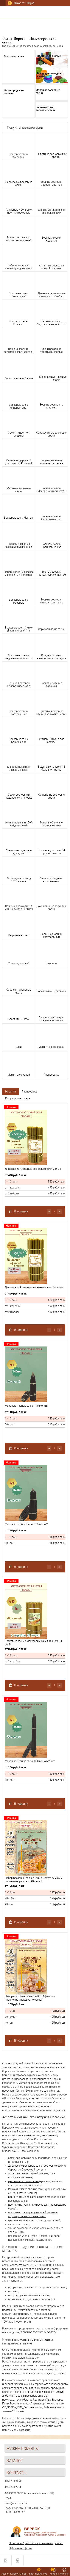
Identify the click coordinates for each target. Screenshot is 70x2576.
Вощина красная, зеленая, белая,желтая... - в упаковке (19, 351)
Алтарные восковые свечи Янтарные (51, 267)
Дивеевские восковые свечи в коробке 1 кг (51, 295)
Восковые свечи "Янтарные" (19, 295)
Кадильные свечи (18, 935)
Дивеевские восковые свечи (18, 183)
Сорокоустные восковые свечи (51, 434)
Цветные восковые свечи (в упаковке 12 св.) (51, 713)
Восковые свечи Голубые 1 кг (19, 713)
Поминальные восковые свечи (51, 908)
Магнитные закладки (51, 1046)
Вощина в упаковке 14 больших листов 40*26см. (51, 769)
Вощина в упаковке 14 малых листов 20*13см (19, 908)
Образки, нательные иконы (18, 991)
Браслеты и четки (18, 1018)
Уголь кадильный (18, 963)
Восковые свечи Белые (19, 378)
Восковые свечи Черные (18, 517)
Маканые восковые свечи (19, 490)
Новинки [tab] (10, 1091)
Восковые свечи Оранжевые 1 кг (51, 545)
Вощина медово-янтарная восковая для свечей (51, 658)
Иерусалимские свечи (51, 629)
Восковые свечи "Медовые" (19, 156)
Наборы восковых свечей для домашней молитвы (18, 268)
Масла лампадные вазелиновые (51, 880)
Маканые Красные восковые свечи (18, 768)
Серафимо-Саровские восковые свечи (51, 211)
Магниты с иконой (18, 1074)
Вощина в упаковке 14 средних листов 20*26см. (51, 853)
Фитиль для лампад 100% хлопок (19, 880)
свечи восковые (18, 2157)
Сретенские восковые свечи (51, 796)
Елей (19, 1046)
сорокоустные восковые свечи (27, 2216)
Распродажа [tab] (29, 1091)
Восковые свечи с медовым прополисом (18, 657)
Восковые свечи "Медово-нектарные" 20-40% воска (51, 491)
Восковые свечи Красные (51, 239)
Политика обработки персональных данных (36, 2543)
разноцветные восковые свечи (27, 2196)
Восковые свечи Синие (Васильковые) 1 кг (18, 629)
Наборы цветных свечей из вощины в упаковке (19, 573)
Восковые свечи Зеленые (19, 323)
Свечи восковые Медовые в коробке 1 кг (51, 323)
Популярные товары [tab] (18, 1098)
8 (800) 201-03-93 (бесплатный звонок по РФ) (29, 2493)
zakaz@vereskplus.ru (15, 2503)
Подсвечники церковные (51, 991)
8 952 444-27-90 (12, 2487)
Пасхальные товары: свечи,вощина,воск (51, 1019)
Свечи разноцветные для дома (19, 852)
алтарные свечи (18, 2173)
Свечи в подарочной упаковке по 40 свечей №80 (18, 463)
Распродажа (51, 1074)
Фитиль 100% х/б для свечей (51, 740)
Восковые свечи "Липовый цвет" (19, 406)
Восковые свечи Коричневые (19, 740)
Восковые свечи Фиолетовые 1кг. (51, 518)
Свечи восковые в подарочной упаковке (18, 796)
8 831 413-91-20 (12, 2480)
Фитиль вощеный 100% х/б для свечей (19, 824)
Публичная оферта (20, 2548)
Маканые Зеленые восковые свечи (51, 824)
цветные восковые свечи (23, 2181)
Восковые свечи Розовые (19, 601)
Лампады (51, 963)
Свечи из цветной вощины (18, 434)
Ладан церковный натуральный (51, 935)
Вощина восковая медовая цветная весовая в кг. (51, 184)
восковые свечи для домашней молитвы (33, 2212)
